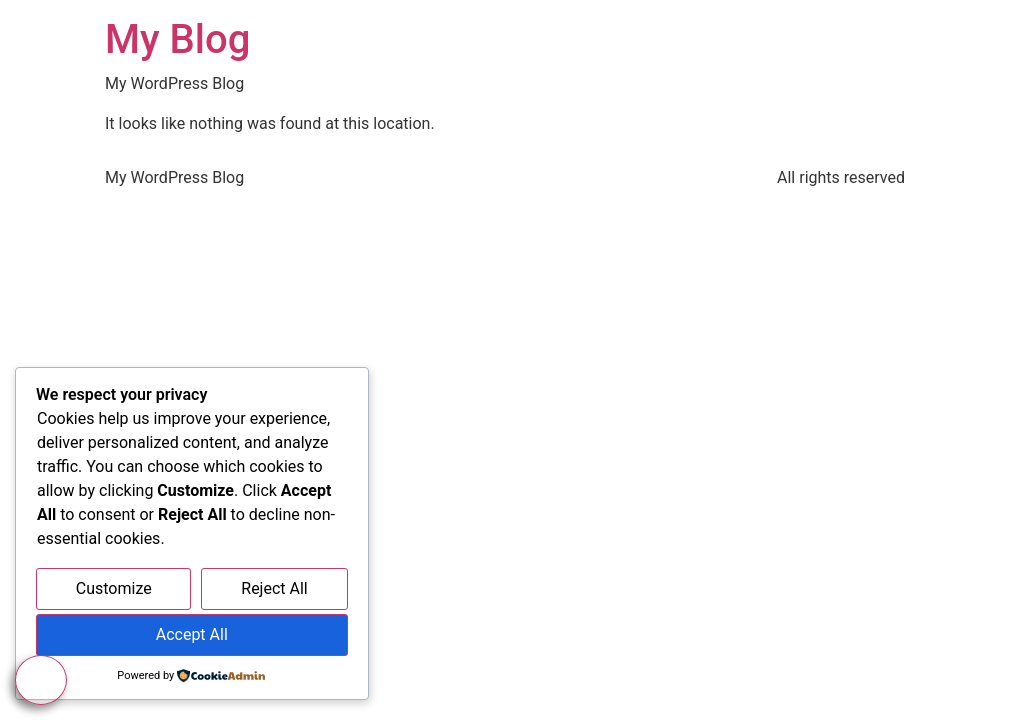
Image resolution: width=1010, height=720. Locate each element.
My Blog (177, 39)
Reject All (274, 588)
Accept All (192, 634)
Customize (114, 588)
